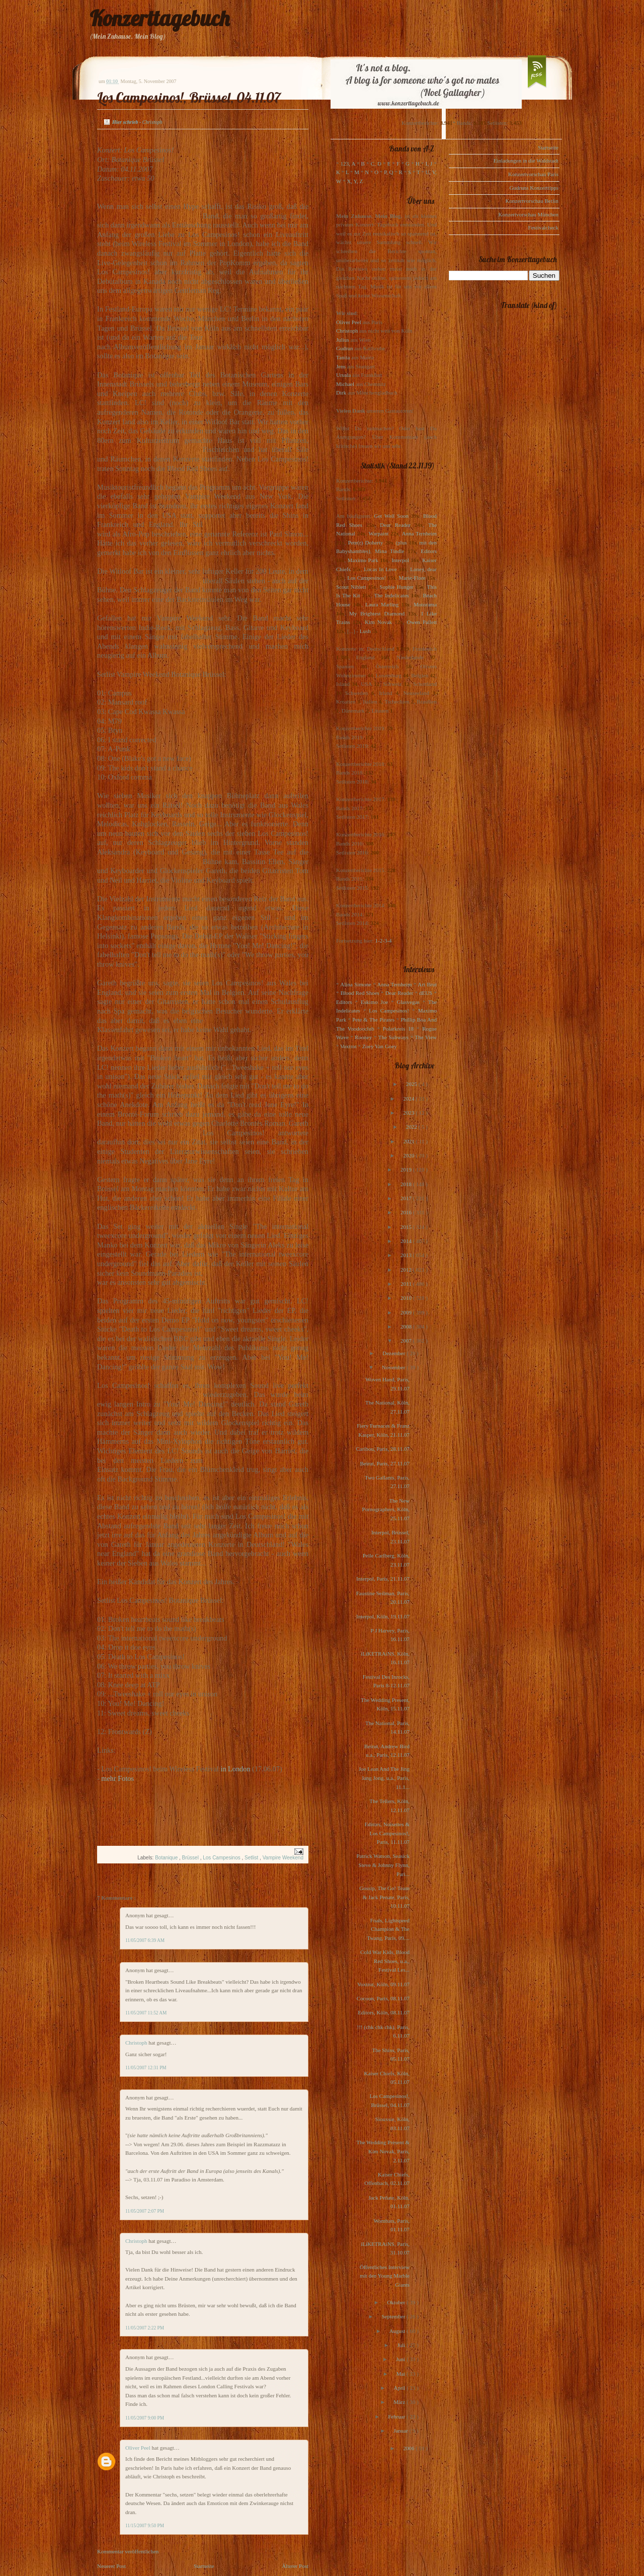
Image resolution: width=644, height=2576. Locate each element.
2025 (412, 1084)
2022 (412, 1127)
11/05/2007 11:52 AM (146, 2012)
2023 (409, 1113)
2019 (406, 1169)
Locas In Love (380, 569)
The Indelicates (391, 595)
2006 (409, 2448)
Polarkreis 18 (398, 1029)
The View (426, 1037)
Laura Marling (381, 604)
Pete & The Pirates (373, 1020)
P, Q (388, 172)
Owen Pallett (422, 622)
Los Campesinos (222, 1857)
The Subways (393, 1037)
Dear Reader (395, 525)
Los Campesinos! (366, 578)
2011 (406, 1284)
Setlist (252, 1857)
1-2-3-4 (383, 941)
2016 (406, 1212)
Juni (401, 2359)
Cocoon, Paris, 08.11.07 (383, 1998)
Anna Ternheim (419, 533)
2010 (406, 1298)
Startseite (204, 2566)
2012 (406, 1270)
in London (235, 1769)
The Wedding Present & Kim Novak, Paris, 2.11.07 (383, 2151)
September (394, 2316)
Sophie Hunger (396, 587)
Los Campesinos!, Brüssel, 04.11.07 (189, 97)
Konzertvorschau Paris (533, 174)
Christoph (136, 2043)
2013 (406, 1255)
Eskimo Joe (374, 1002)
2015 (406, 1227)
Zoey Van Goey (379, 1046)
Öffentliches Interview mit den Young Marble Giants (385, 2276)
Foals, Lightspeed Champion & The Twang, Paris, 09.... (388, 1929)
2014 (406, 1241)
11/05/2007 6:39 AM (145, 1940)
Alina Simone (355, 984)
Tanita (343, 357)
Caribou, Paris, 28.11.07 (383, 1449)
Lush (365, 631)
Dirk (341, 392)
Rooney (363, 1037)
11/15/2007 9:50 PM (144, 2525)
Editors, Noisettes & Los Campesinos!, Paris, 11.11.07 (387, 1833)
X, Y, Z (355, 181)
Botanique (167, 1857)
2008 (406, 1326)
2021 (410, 1141)
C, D (376, 164)
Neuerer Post (111, 2566)
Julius (342, 340)
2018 (406, 1184)
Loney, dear (423, 569)
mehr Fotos (117, 1778)
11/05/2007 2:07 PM (144, 2211)
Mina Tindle (389, 551)
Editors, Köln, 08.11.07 (384, 2012)
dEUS (425, 993)
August (398, 2331)
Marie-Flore (412, 578)
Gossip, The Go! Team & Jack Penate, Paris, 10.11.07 (384, 1897)
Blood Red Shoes (360, 993)
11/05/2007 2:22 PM (144, 2327)
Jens (341, 366)
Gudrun (344, 348)
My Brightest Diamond (377, 613)
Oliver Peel (138, 2448)
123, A (348, 164)
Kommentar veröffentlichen (127, 2551)
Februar (397, 2416)
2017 (406, 1198)
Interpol (400, 560)
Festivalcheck (543, 227)
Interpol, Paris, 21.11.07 (383, 1579)
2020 (409, 1155)
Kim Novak (378, 622)
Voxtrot (348, 1046)
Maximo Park (363, 560)
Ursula (343, 375)
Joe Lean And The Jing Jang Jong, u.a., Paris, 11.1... (384, 1777)
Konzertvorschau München (528, 214)
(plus (401, 542)
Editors (429, 551)
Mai (401, 2374)
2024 (409, 1099)
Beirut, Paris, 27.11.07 (385, 1463)
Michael (345, 384)
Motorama (425, 604)
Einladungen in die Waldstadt (526, 161)
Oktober (397, 2302)
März (400, 2402)
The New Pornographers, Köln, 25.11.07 (386, 1509)
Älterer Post (295, 2566)
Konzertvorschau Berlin (532, 201)
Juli (402, 2345)
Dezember (394, 1353)
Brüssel (191, 1857)
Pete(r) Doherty (365, 542)
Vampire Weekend (283, 1857)
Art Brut (427, 984)
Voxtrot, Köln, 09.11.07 (383, 1984)
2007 (406, 1341)
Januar (401, 2431)
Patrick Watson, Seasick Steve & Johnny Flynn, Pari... (383, 1865)
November (394, 1367)
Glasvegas (408, 1002)
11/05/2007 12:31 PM (146, 2067)
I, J (429, 164)
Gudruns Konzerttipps (534, 188)
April (400, 2388)
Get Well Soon (391, 516)
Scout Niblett (351, 587)
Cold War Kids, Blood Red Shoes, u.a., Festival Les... (385, 1961)
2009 (406, 1312)
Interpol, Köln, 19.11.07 (383, 1616)
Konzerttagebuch (159, 18)
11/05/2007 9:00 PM (144, 2418)
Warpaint (378, 533)
